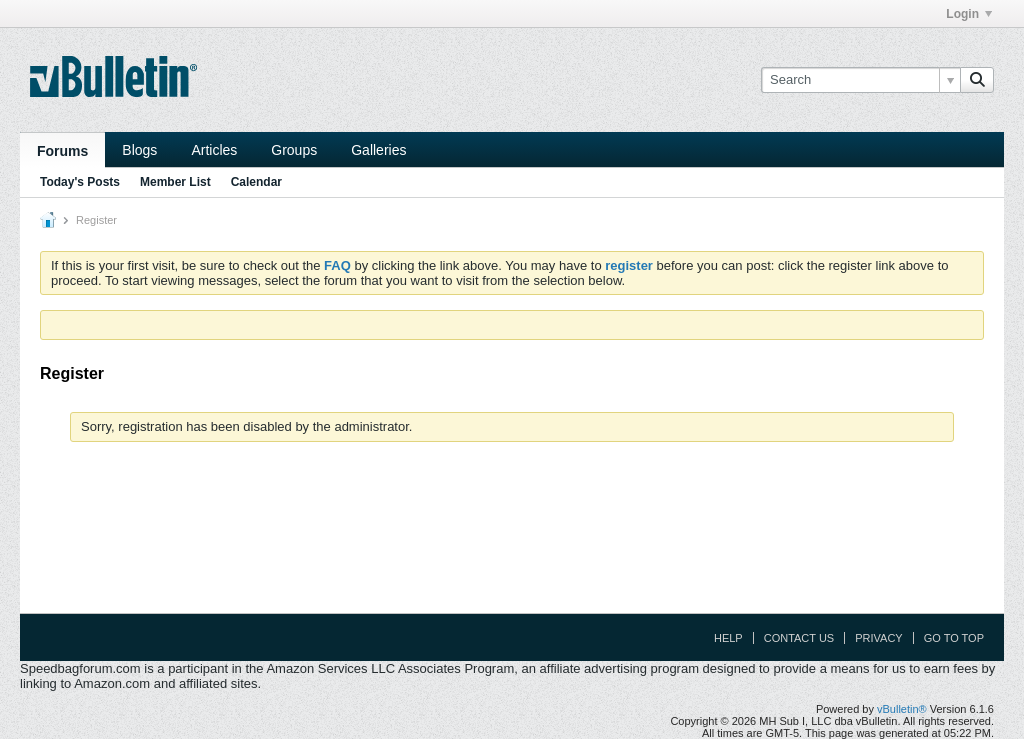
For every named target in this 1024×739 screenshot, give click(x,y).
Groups (294, 150)
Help (728, 638)
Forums (62, 151)
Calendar (256, 182)
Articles (214, 150)
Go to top (954, 638)
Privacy (878, 638)
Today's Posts (80, 182)
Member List (175, 182)
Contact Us (799, 638)
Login (969, 14)
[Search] (860, 80)
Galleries (378, 150)
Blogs (139, 150)
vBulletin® (902, 709)
